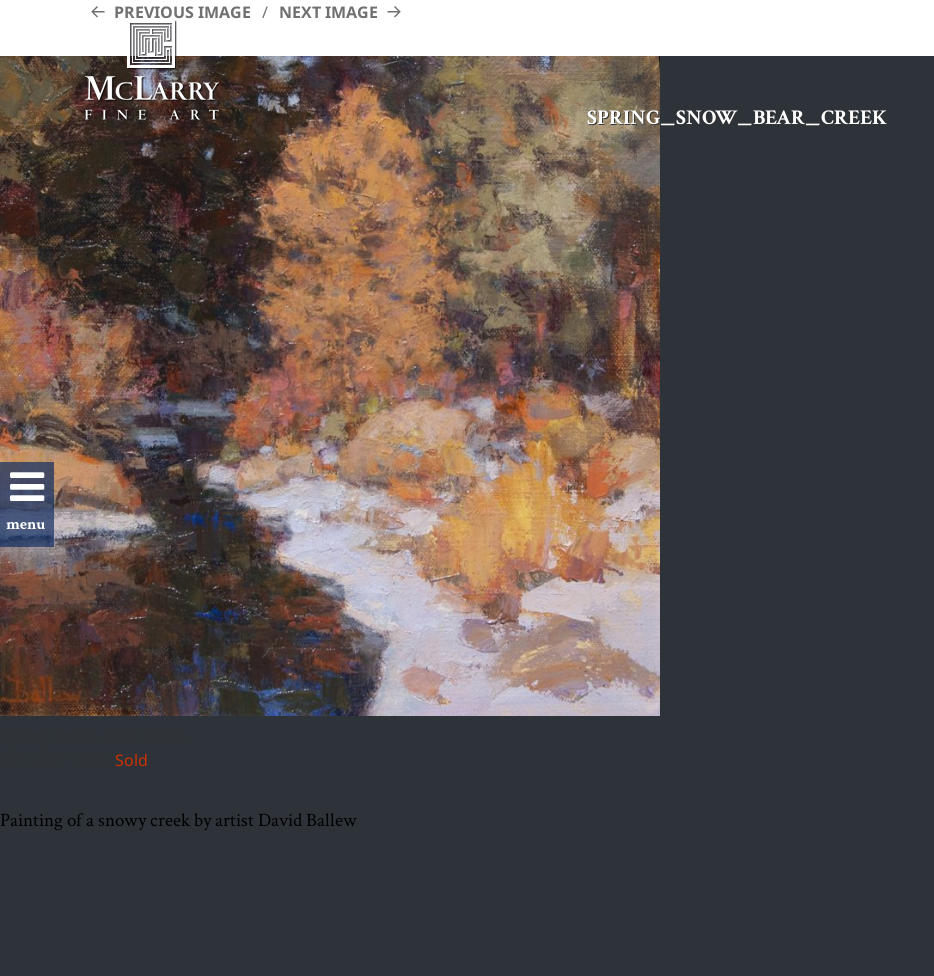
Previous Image (182, 12)
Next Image (328, 12)
